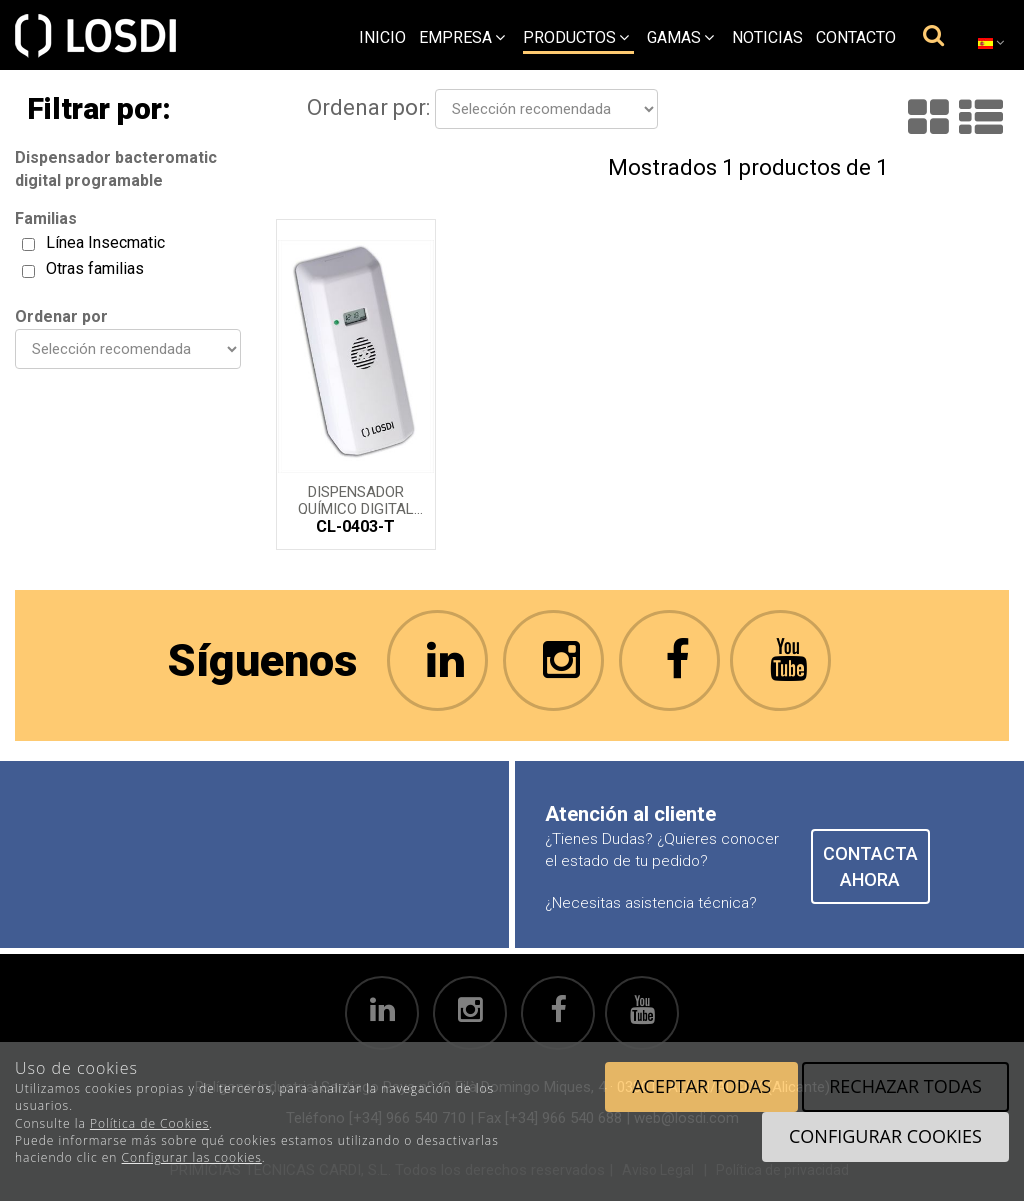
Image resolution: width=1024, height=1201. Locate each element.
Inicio (382, 37)
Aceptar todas (701, 1086)
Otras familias (95, 268)
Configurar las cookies (192, 1157)
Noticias (767, 37)
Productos (576, 37)
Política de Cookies (149, 1123)
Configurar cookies (885, 1136)
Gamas (680, 37)
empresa (462, 37)
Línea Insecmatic (105, 242)
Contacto (856, 37)
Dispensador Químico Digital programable (356, 499)
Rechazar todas (905, 1086)
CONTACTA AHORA (870, 866)
